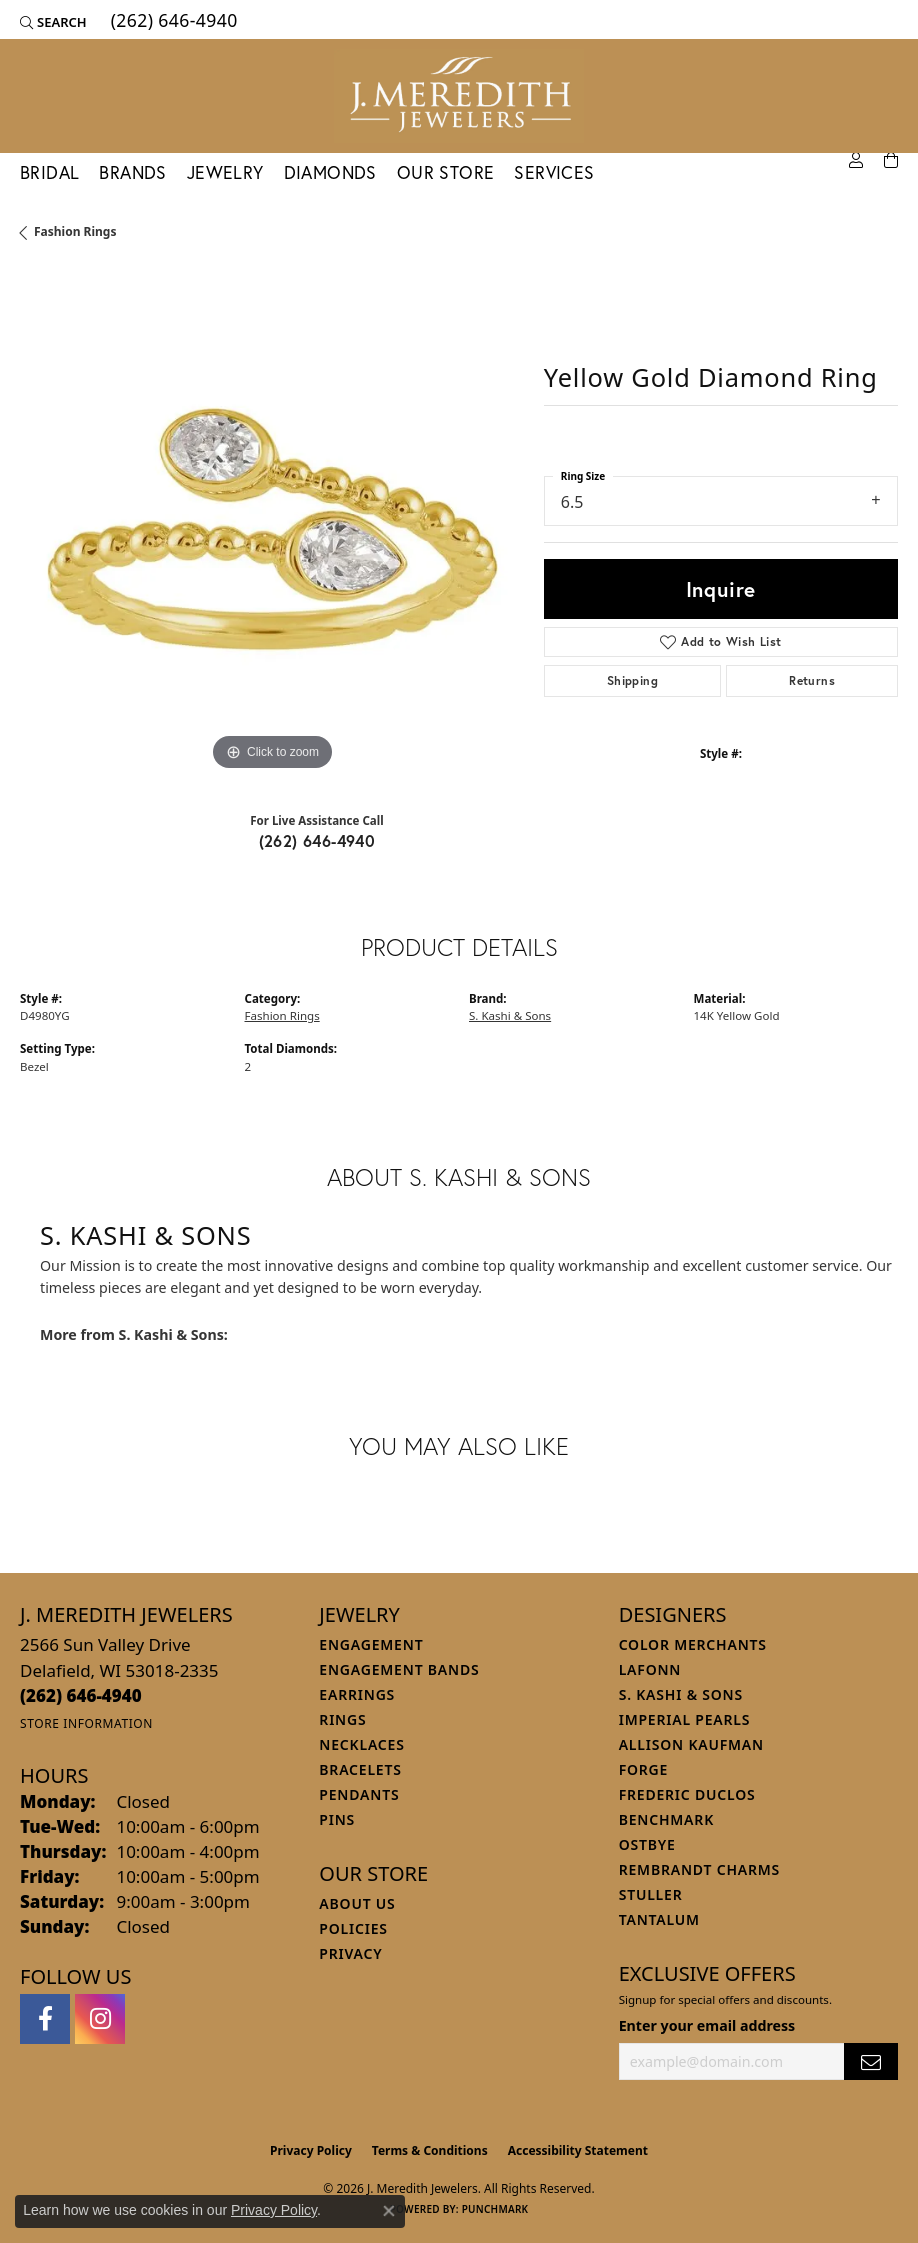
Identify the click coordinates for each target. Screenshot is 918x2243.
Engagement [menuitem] (371, 1644)
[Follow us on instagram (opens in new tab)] (100, 2019)
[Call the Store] (81, 1695)
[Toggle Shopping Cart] (891, 161)
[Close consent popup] (389, 2211)
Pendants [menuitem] (359, 1794)
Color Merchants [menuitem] (693, 1644)
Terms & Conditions (430, 2150)
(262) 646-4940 (317, 840)
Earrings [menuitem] (357, 1694)
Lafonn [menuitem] (650, 1669)
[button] (53, 22)
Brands (132, 172)
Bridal (49, 172)
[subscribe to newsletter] (871, 2061)
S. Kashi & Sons (510, 1015)
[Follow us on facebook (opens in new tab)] (45, 2019)
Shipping (632, 680)
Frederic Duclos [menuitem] (687, 1794)
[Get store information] (86, 1723)
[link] (172, 22)
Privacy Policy (311, 2150)
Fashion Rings (75, 231)
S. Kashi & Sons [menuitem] (681, 1694)
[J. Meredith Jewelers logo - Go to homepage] (459, 96)
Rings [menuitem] (342, 1719)
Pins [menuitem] (337, 1819)
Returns (812, 680)
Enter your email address (707, 2025)
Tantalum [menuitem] (659, 1919)
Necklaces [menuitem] (361, 1744)
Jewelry (225, 172)
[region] (272, 524)
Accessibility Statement (578, 2150)
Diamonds (330, 172)
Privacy (350, 1953)
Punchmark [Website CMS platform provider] (495, 2209)
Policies (353, 1928)
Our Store (446, 172)
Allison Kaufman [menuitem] (691, 1744)
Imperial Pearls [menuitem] (685, 1719)
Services (554, 172)
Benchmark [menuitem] (666, 1819)
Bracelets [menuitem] (360, 1769)
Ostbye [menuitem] (647, 1844)
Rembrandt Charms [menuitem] (699, 1869)
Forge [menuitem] (644, 1769)
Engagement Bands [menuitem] (399, 1669)
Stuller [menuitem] (651, 1894)
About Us (357, 1903)
